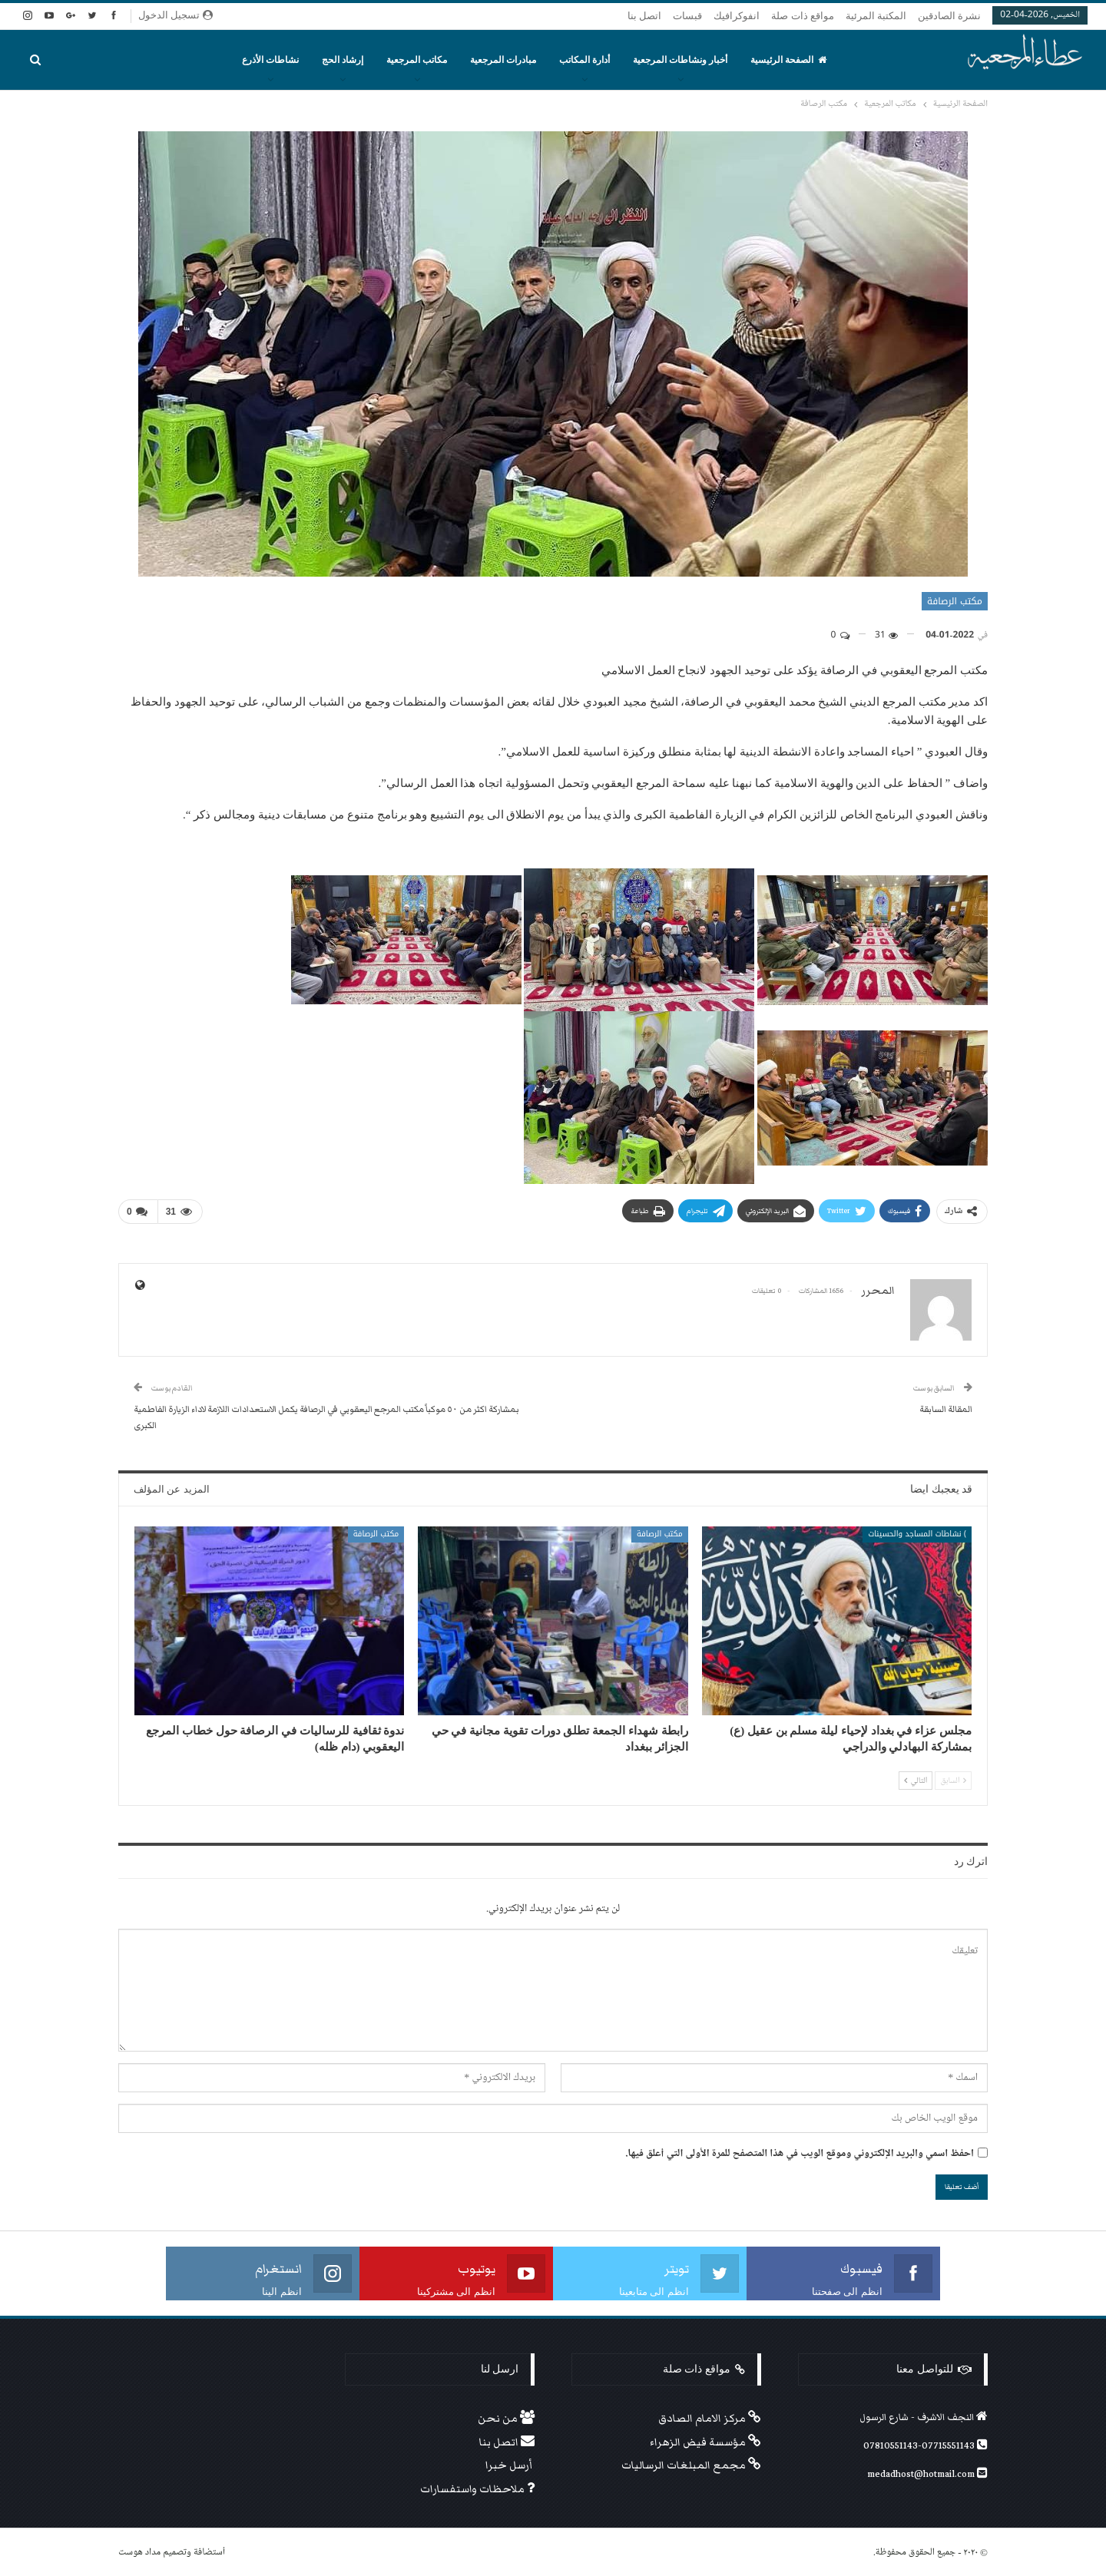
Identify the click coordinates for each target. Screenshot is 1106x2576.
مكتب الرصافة (954, 601)
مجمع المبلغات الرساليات (691, 2465)
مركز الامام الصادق (709, 2418)
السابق (953, 1779)
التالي (915, 1779)
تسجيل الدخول (175, 15)
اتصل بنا (644, 15)
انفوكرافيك (737, 15)
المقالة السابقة (945, 1408)
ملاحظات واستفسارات (477, 2489)
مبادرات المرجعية (503, 60)
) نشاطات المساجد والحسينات (917, 1533)
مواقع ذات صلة (802, 15)
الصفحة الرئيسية (788, 60)
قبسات (687, 15)
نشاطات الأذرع (270, 60)
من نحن (506, 2418)
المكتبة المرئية (876, 15)
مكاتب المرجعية (416, 60)
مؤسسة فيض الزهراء (705, 2441)
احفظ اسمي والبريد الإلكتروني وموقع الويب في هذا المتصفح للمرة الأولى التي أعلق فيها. (799, 2153)
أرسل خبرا (510, 2465)
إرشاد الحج (342, 60)
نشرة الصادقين (949, 15)
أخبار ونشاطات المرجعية (680, 60)
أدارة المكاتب (584, 60)
